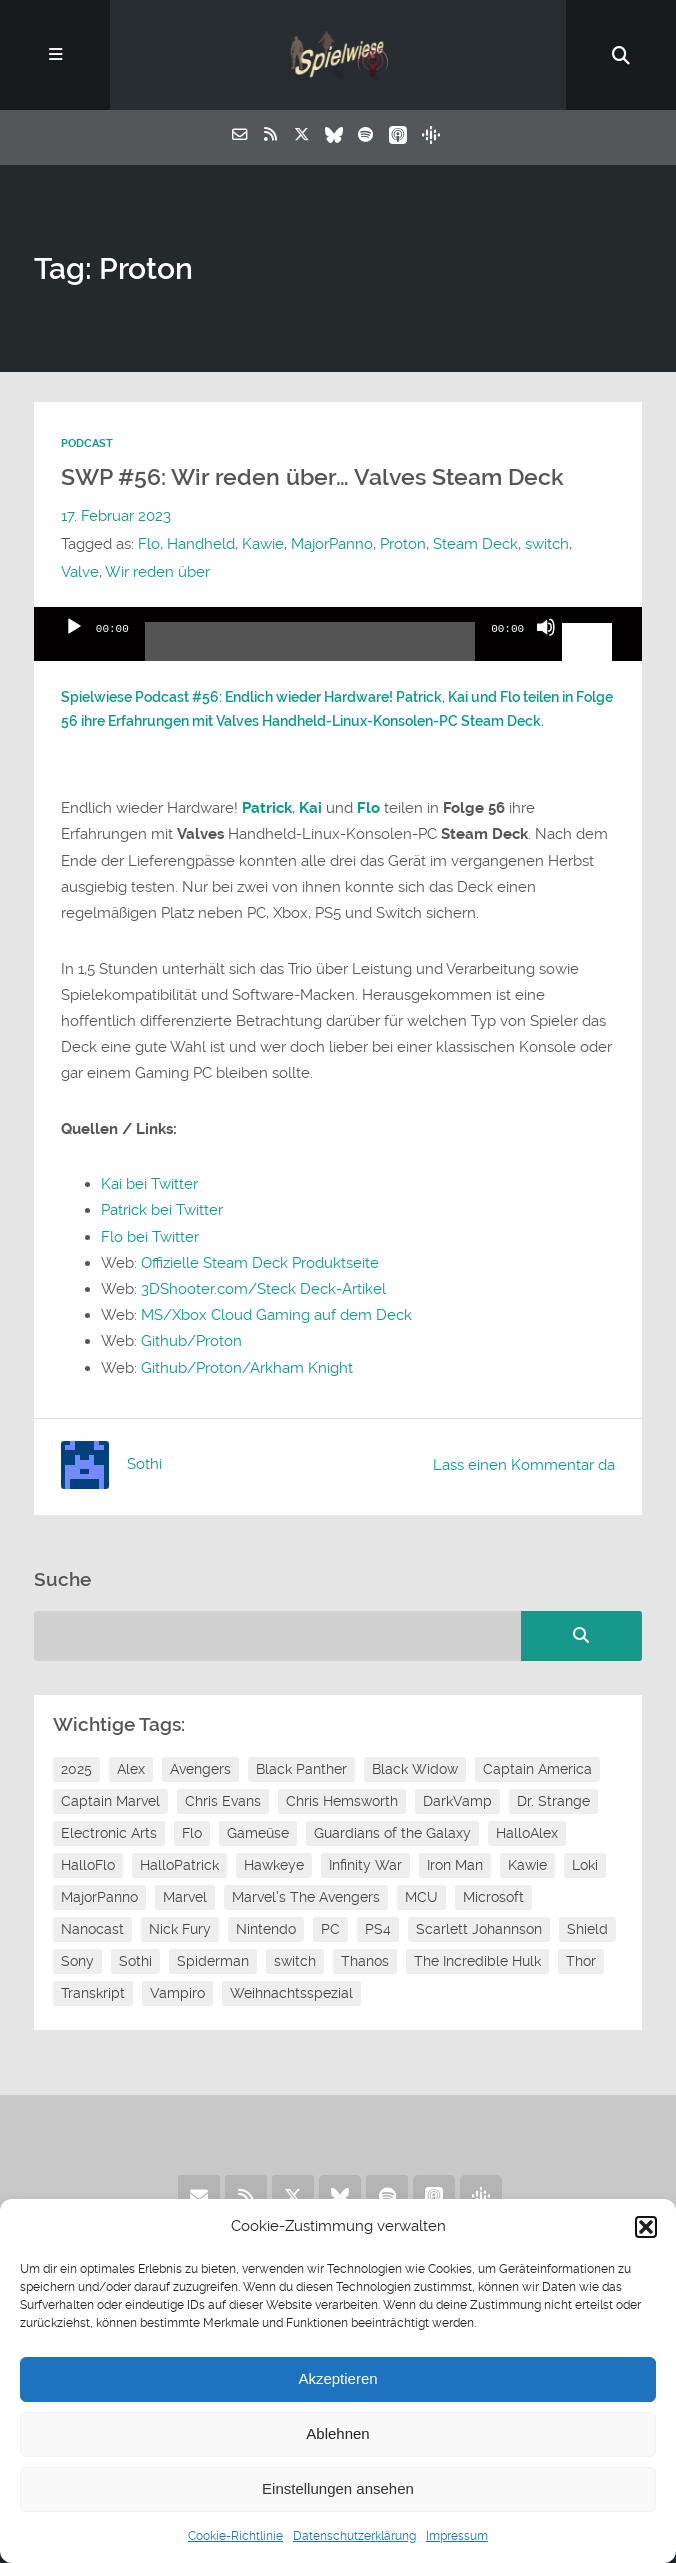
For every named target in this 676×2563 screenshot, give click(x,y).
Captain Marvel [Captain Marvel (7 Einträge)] (110, 1801)
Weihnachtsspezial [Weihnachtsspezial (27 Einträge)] (291, 1993)
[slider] (310, 649)
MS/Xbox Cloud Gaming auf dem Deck (276, 1315)
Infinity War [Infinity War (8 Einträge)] (365, 1865)
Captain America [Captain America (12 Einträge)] (537, 1769)
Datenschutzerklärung (354, 2536)
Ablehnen (337, 2433)
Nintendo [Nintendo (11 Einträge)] (266, 1929)
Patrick (267, 808)
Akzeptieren (337, 2378)
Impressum (457, 2536)
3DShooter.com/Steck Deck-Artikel (263, 1289)
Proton (403, 544)
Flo (149, 544)
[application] (338, 634)
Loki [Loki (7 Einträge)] (585, 1865)
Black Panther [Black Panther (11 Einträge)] (301, 1769)
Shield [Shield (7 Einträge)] (587, 1929)
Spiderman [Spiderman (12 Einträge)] (213, 1961)
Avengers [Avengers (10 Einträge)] (200, 1769)
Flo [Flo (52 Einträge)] (192, 1833)
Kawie (263, 544)
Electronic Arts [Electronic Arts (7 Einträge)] (109, 1833)
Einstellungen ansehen (338, 2488)
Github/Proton (191, 1341)
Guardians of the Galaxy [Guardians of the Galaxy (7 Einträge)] (392, 1833)
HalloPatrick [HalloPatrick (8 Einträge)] (179, 1865)
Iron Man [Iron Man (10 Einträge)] (455, 1865)
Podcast (87, 443)
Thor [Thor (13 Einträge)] (581, 1961)
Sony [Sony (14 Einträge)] (77, 1961)
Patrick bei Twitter (162, 1210)
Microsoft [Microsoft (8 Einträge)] (493, 1897)
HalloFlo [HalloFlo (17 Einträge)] (88, 1865)
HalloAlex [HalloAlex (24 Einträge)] (527, 1833)
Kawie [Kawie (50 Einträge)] (527, 1865)
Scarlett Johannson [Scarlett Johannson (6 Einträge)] (479, 1929)
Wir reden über (157, 572)
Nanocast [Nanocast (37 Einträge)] (92, 1929)
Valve (80, 572)
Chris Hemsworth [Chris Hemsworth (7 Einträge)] (342, 1801)
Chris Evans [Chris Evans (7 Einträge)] (223, 1801)
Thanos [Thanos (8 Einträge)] (365, 1961)
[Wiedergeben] (74, 644)
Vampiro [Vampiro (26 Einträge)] (177, 1993)
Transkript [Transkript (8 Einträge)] (93, 1993)
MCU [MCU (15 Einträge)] (421, 1897)
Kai (310, 808)
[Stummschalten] (546, 644)
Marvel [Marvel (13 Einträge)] (185, 1897)
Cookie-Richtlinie (235, 2536)
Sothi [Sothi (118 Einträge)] (135, 1961)
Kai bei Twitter (149, 1184)
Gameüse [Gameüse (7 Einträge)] (258, 1833)
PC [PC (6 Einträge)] (330, 1929)
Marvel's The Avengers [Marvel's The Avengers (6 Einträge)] (306, 1897)
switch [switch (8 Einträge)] (295, 1961)
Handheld (201, 544)
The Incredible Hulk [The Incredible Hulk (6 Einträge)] (477, 1961)
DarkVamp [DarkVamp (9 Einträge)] (457, 1801)
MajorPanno (332, 544)
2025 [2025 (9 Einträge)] (76, 1769)
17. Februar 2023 (116, 516)
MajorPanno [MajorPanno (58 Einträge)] (99, 1897)
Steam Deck (475, 544)
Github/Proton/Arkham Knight (247, 1368)
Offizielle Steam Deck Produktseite (260, 1263)
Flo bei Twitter (150, 1237)
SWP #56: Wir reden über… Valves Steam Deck (312, 477)
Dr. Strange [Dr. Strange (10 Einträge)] (553, 1801)
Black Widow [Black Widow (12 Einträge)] (415, 1769)
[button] (646, 2227)
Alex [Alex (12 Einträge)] (131, 1769)
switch (547, 544)
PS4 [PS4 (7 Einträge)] (378, 1929)
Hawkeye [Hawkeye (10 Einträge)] (274, 1865)
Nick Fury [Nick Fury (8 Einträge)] (180, 1929)
